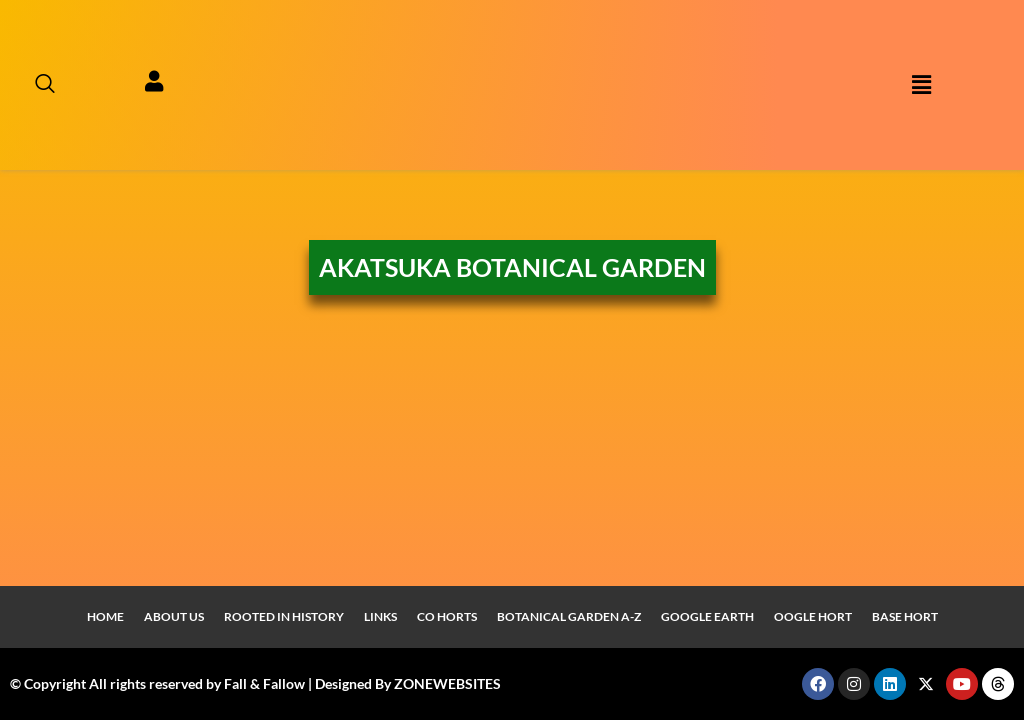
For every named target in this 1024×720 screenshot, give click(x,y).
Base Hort (905, 616)
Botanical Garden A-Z (569, 616)
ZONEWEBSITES (447, 683)
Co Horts (447, 616)
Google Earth (707, 616)
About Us (174, 616)
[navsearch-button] (35, 85)
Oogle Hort (813, 616)
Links (380, 616)
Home (105, 616)
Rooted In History (284, 616)
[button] (921, 85)
